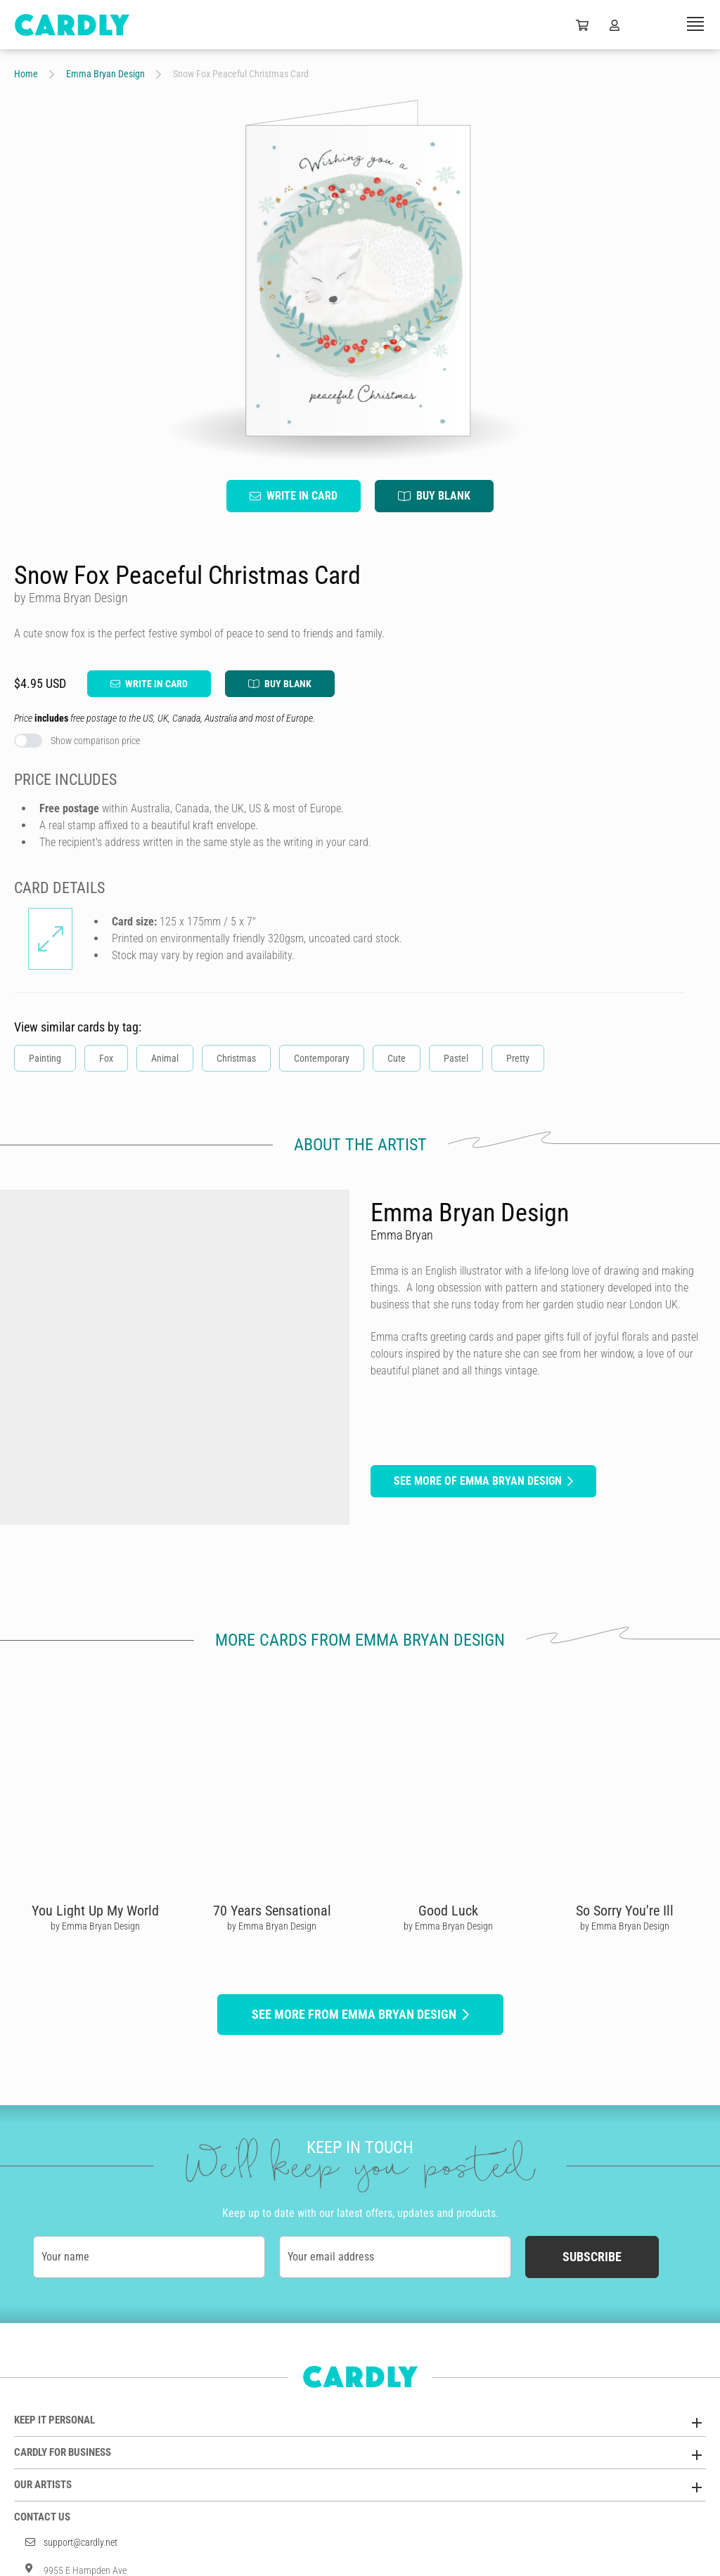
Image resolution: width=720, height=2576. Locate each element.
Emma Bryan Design (105, 73)
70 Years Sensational (272, 1910)
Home (26, 73)
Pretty (517, 1058)
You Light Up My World (95, 1910)
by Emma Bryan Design (95, 1926)
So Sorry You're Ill (625, 1910)
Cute (396, 1058)
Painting (45, 1058)
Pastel (456, 1058)
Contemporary (321, 1058)
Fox (106, 1058)
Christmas (236, 1058)
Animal (165, 1058)
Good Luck (448, 1910)
